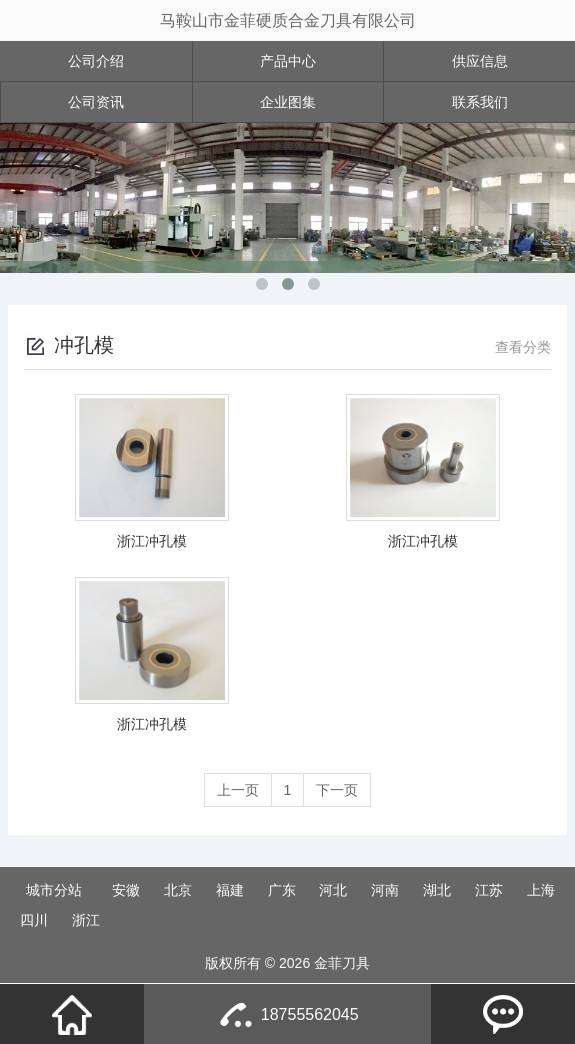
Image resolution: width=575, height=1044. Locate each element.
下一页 (337, 790)
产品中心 (288, 61)
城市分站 (54, 890)
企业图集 (288, 102)
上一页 (238, 790)
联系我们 (480, 102)
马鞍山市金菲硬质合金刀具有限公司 (288, 20)
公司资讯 (96, 102)
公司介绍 (96, 61)
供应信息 (480, 61)
